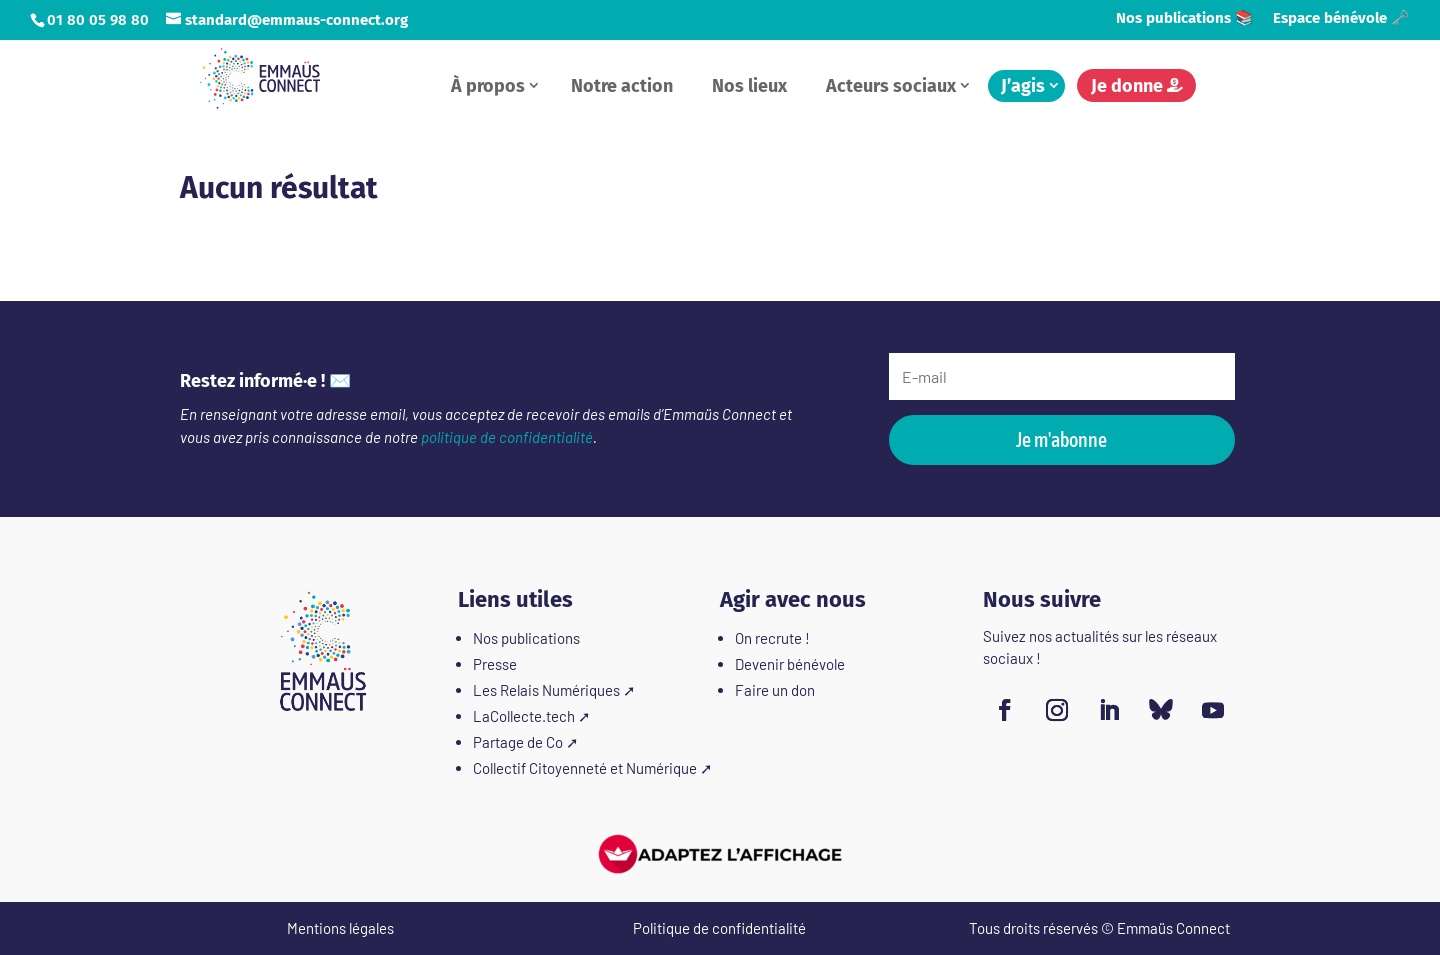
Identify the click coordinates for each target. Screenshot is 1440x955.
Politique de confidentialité (719, 928)
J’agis (1023, 86)
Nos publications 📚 (1185, 19)
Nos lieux (749, 86)
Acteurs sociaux (891, 86)
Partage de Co (518, 742)
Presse (495, 664)
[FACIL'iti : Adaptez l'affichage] (720, 854)
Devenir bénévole (790, 664)
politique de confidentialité (507, 437)
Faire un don (775, 690)
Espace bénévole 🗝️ (1341, 19)
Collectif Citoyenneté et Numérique (585, 768)
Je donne (1137, 86)
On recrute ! (772, 638)
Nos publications (526, 638)
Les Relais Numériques (546, 690)
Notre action (622, 86)
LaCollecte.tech (524, 716)
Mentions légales (340, 928)
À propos (488, 86)
